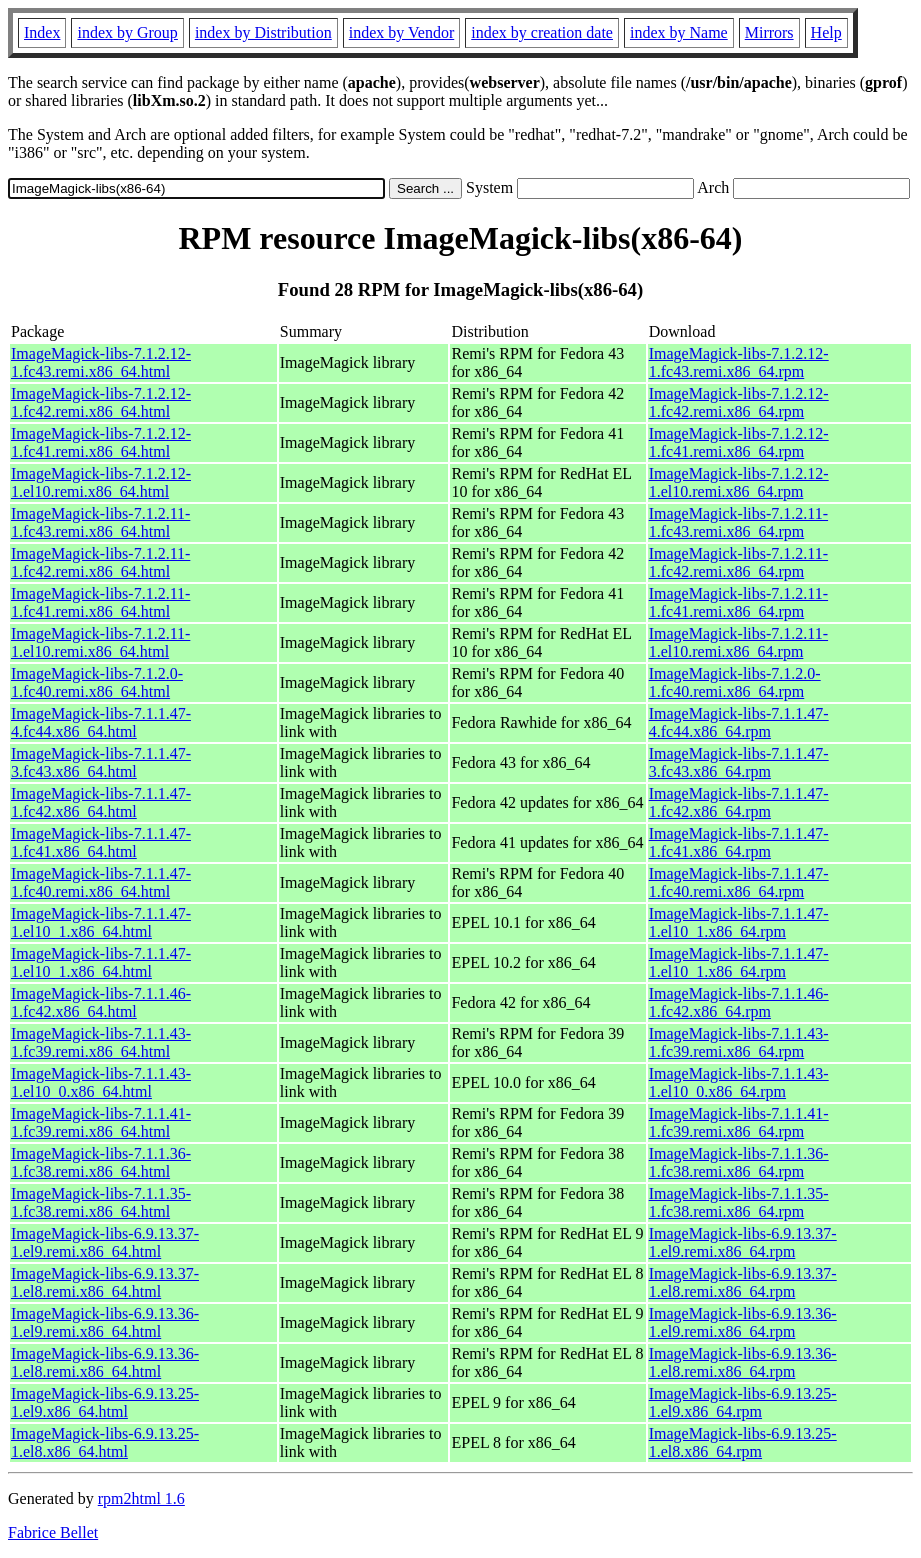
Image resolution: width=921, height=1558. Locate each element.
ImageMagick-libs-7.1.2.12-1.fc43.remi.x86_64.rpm (739, 362)
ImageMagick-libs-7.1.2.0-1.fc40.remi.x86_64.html (97, 682)
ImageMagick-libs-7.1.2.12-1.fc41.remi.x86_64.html (101, 442)
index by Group (127, 32)
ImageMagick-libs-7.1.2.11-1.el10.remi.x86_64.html (100, 642)
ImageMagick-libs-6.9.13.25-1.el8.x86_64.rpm (743, 1442)
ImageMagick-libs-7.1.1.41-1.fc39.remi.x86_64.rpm (739, 1122)
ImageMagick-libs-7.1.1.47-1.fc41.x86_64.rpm (739, 842)
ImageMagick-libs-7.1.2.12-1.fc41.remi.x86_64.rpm (739, 442)
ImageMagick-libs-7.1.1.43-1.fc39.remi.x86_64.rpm (739, 1042)
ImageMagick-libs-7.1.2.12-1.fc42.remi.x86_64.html (101, 402)
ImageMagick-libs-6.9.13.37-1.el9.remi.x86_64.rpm (743, 1242)
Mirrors (769, 32)
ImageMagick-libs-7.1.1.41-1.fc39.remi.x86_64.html (101, 1122)
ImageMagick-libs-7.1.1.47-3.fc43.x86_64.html (101, 762)
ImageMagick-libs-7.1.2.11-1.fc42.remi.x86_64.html (100, 562)
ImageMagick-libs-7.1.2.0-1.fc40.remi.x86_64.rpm (735, 682)
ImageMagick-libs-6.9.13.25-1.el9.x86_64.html (105, 1402)
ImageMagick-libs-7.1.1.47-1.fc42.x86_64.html (101, 802)
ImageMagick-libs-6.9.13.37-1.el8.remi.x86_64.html (105, 1282)
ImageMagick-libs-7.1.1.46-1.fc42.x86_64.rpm (739, 1002)
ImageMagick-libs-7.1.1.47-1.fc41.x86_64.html (101, 842)
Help (826, 32)
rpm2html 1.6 (141, 1498)
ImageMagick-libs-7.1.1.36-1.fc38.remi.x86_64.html (101, 1162)
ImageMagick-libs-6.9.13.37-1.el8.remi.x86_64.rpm (743, 1282)
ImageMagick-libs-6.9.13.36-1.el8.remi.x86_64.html (105, 1362)
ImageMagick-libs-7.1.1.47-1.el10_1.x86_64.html (101, 922)
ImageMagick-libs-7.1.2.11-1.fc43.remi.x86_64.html (100, 522)
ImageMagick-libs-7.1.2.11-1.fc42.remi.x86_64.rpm (738, 562)
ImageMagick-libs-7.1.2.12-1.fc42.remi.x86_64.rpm (739, 402)
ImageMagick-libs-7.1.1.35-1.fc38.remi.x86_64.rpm (739, 1202)
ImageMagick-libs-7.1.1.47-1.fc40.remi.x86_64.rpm (739, 882)
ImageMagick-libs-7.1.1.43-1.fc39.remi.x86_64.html (101, 1042)
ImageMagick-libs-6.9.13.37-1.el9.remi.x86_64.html (105, 1242)
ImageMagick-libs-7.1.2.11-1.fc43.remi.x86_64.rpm (738, 522)
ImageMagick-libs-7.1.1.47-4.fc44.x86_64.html (101, 722)
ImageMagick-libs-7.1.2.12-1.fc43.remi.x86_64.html (101, 362)
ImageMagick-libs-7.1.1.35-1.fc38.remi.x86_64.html (101, 1202)
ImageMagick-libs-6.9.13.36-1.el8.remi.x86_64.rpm (743, 1362)
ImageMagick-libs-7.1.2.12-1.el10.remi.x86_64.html (101, 482)
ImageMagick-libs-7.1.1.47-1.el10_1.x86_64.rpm (739, 922)
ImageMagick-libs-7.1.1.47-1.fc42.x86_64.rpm (739, 802)
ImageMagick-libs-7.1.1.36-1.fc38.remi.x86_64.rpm (739, 1162)
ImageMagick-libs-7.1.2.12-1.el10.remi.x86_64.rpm (739, 482)
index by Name (679, 32)
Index (42, 32)
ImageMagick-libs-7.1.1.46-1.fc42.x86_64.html (101, 1002)
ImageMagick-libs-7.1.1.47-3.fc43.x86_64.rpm (739, 762)
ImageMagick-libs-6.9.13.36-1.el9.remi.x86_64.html (105, 1322)
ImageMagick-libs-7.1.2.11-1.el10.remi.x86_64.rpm (738, 642)
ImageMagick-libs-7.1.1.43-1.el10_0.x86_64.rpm (739, 1082)
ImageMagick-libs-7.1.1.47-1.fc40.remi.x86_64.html (101, 882)
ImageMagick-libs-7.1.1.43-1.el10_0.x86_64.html (101, 1082)
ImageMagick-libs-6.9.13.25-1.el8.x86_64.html (105, 1442)
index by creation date (542, 32)
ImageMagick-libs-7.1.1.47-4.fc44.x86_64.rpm (739, 722)
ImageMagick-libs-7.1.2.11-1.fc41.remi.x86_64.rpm (738, 602)
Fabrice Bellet (53, 1532)
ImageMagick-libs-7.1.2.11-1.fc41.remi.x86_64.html (100, 602)
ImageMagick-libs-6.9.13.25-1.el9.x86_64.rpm (743, 1402)
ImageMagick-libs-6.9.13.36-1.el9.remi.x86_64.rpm (743, 1322)
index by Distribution (263, 32)
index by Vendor (401, 32)
